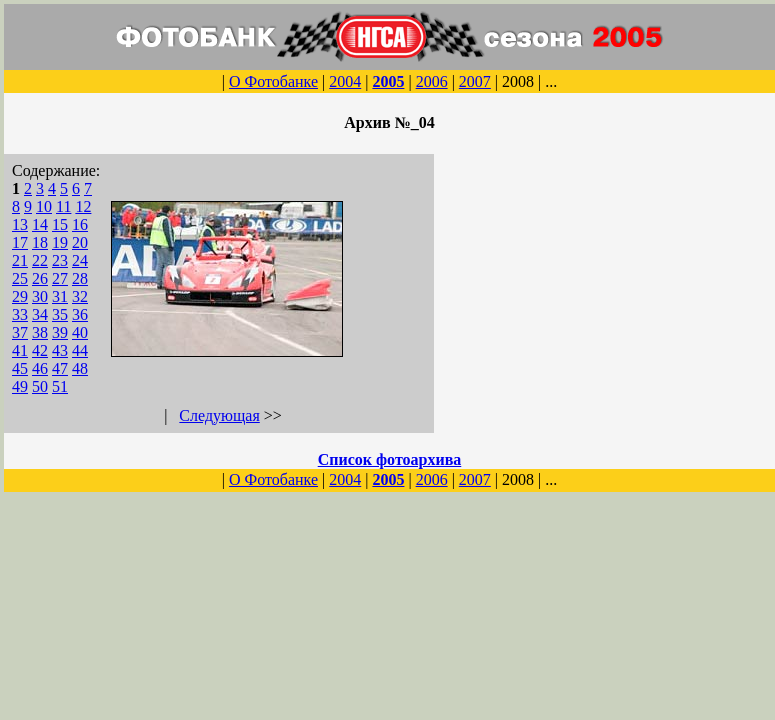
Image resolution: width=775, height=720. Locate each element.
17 (20, 242)
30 (40, 296)
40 (80, 332)
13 (20, 224)
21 (20, 260)
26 (40, 278)
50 (40, 386)
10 (44, 206)
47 (60, 368)
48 (80, 368)
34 (40, 314)
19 (60, 242)
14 (40, 224)
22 (40, 260)
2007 (475, 81)
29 (20, 296)
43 (60, 350)
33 (20, 314)
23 (60, 260)
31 (60, 296)
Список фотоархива (390, 459)
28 (80, 278)
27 (60, 278)
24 (80, 260)
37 (20, 332)
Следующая (219, 415)
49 (20, 386)
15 (60, 224)
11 (63, 206)
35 (60, 314)
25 (20, 278)
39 (60, 332)
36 (80, 314)
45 (20, 368)
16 (80, 224)
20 (80, 242)
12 (83, 206)
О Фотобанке (273, 81)
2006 (432, 81)
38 (40, 332)
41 (20, 350)
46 (40, 368)
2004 (345, 81)
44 (80, 350)
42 (40, 350)
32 (80, 296)
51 (60, 386)
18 (40, 242)
